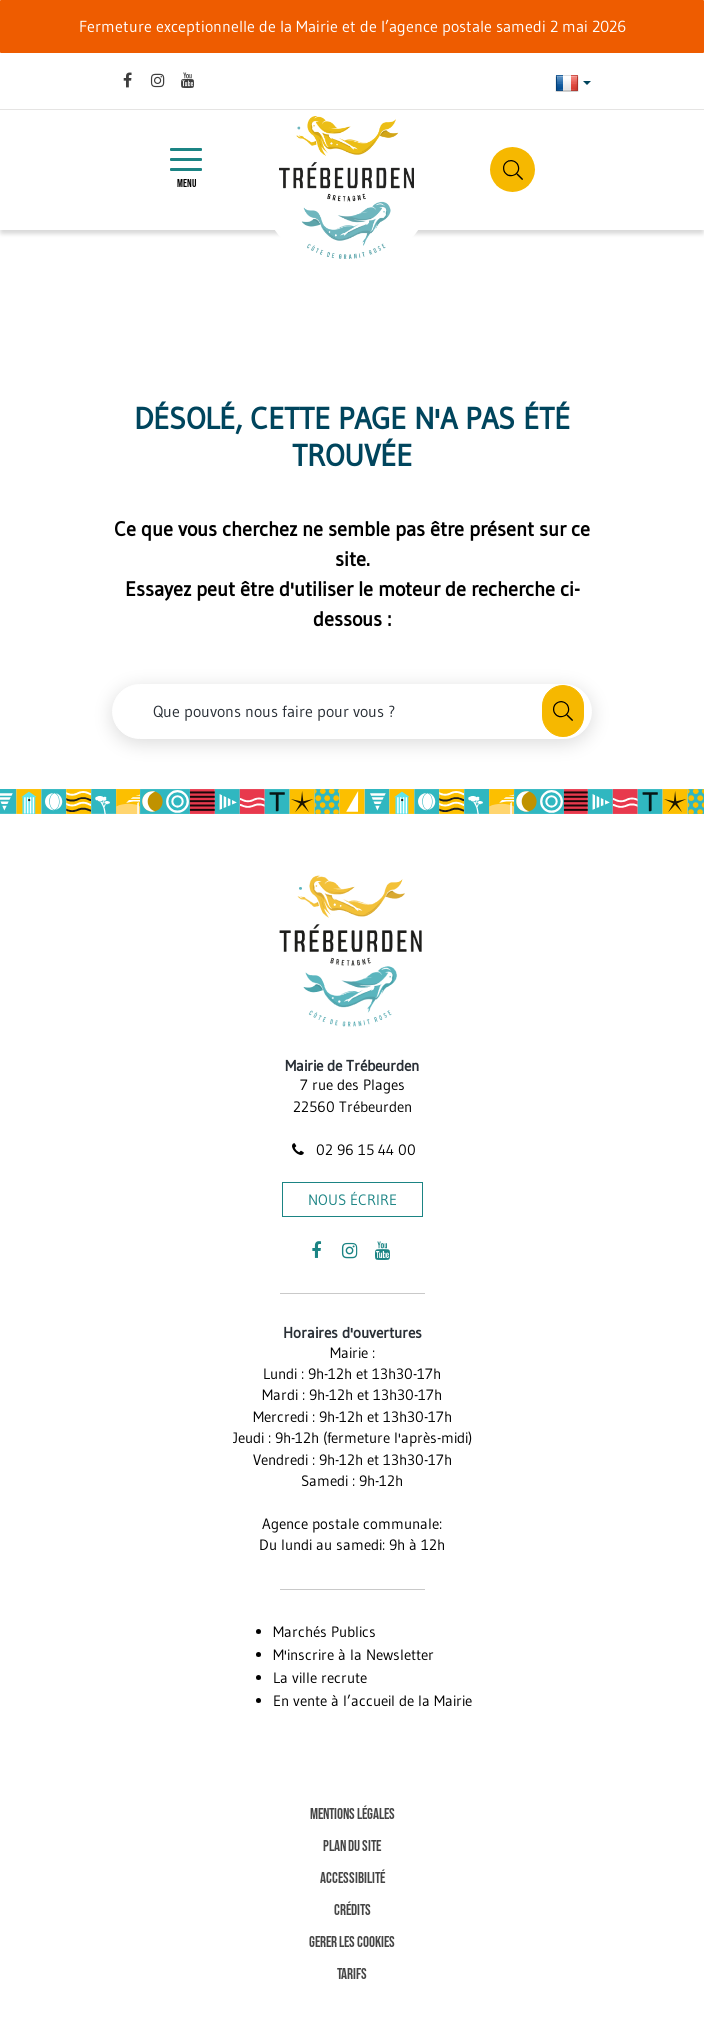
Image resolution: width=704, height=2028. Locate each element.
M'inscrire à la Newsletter (353, 1654)
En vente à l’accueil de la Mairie (372, 1700)
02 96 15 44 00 (352, 1149)
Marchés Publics (324, 1631)
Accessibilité (352, 1878)
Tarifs (352, 1974)
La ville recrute (320, 1677)
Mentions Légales (352, 1814)
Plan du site (352, 1846)
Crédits (352, 1910)
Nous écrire (352, 1199)
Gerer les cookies (352, 1942)
